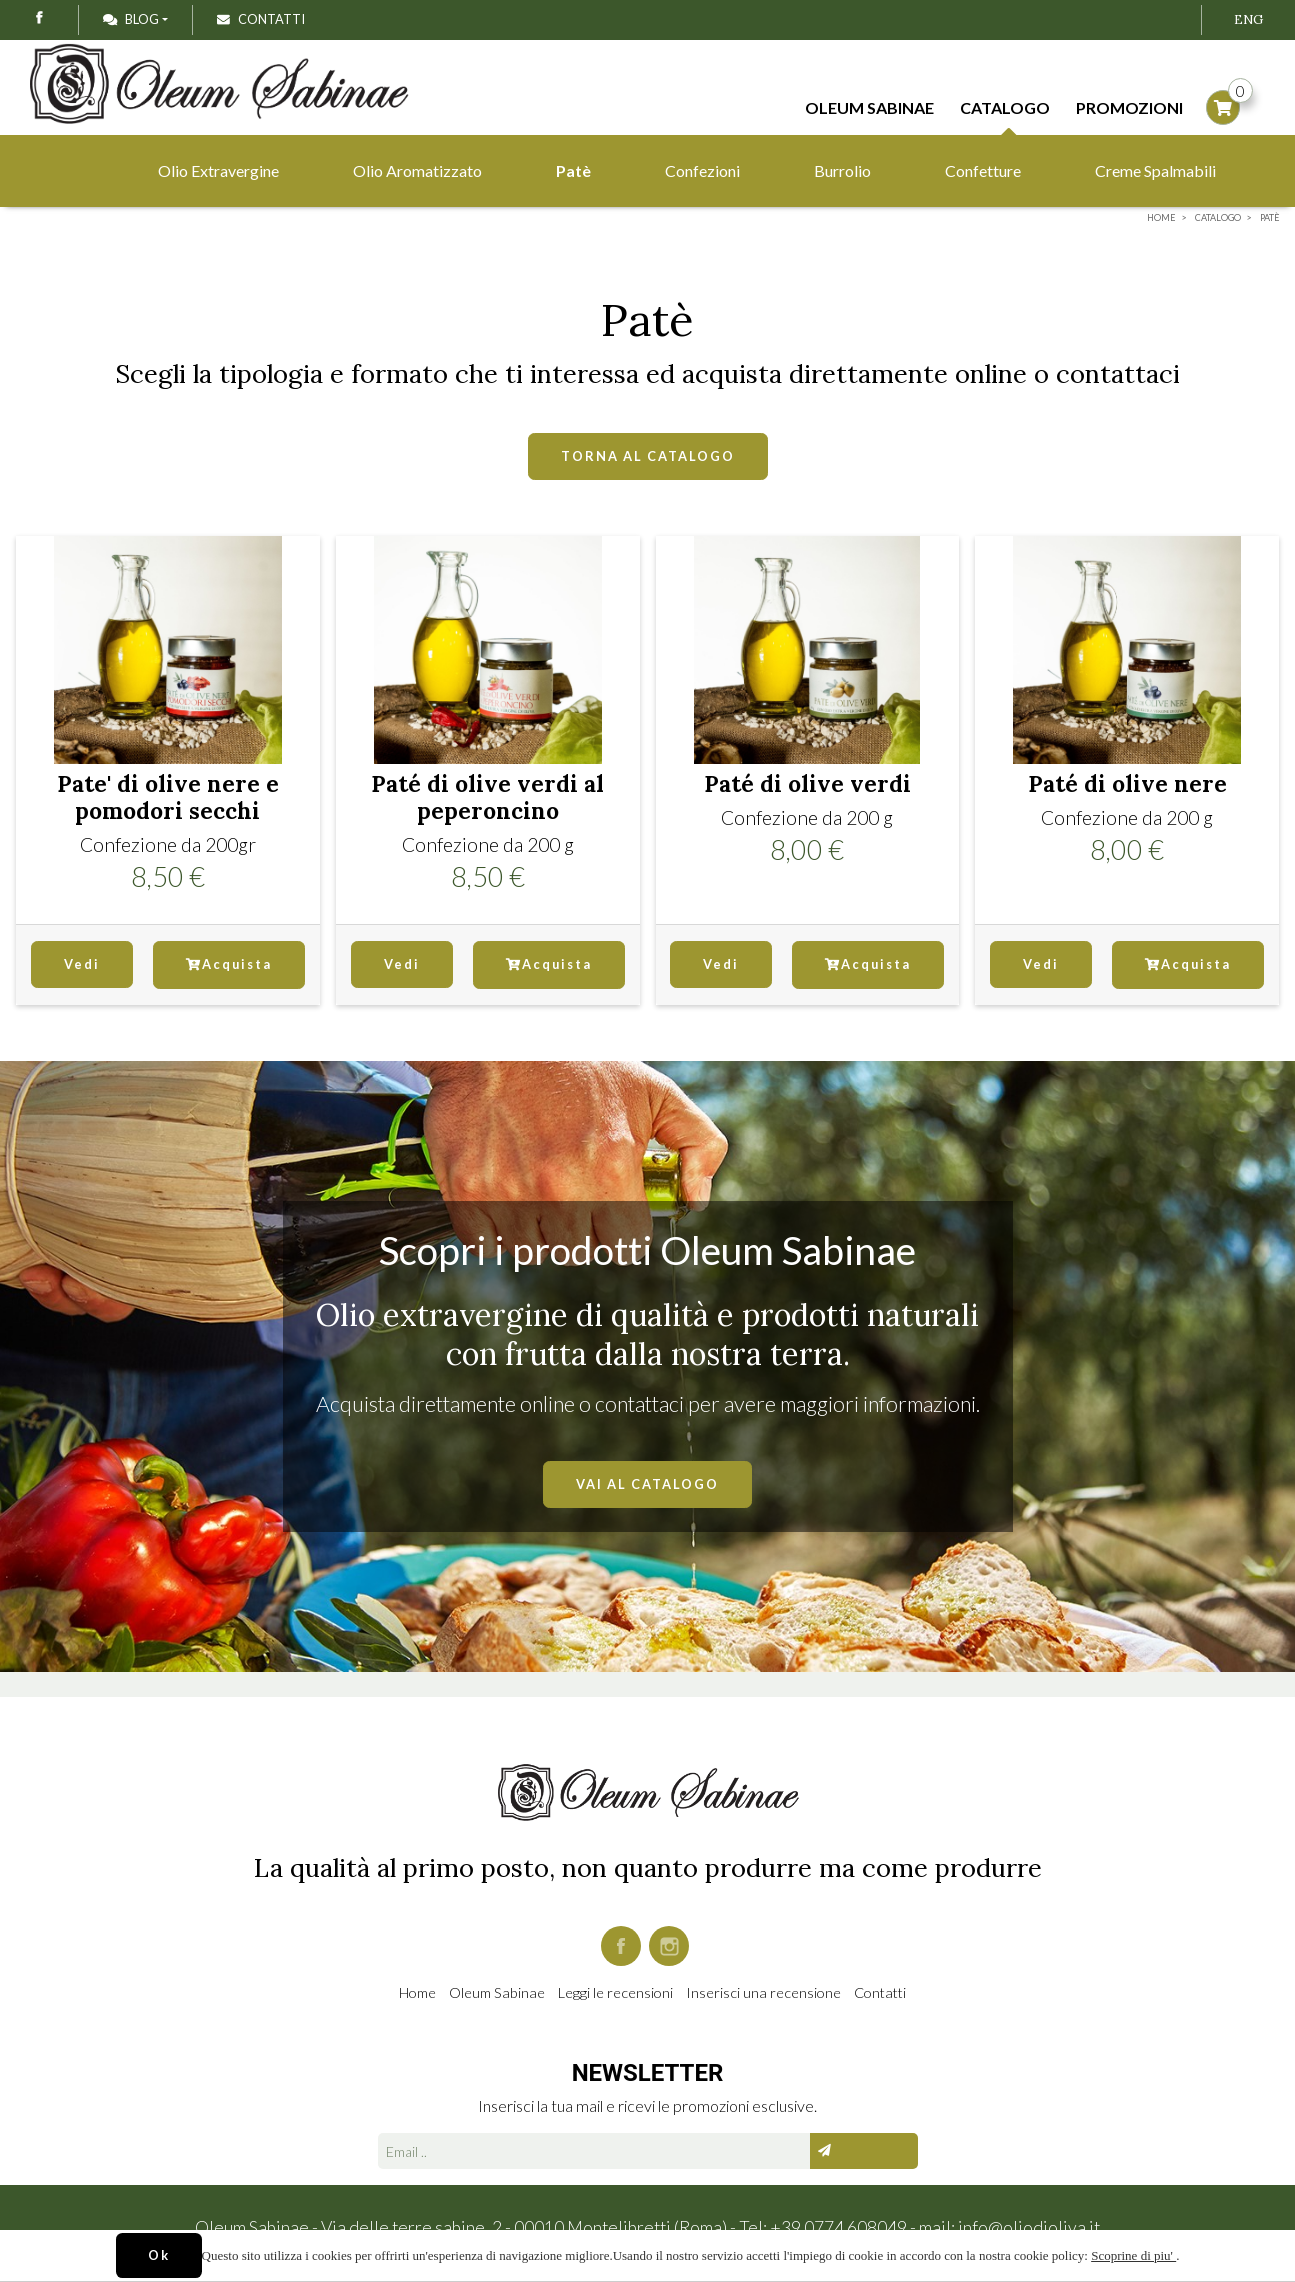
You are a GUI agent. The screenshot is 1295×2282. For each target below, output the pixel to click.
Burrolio (842, 170)
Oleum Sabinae (869, 107)
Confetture (983, 170)
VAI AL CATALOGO (647, 1484)
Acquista (229, 964)
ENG (1248, 19)
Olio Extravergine (218, 170)
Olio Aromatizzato (417, 170)
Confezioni (702, 170)
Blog (131, 19)
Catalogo (1005, 111)
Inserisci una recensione (763, 1992)
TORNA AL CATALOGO (648, 456)
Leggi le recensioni (615, 1992)
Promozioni (1129, 107)
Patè (573, 170)
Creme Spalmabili (1155, 170)
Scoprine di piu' (1133, 2255)
